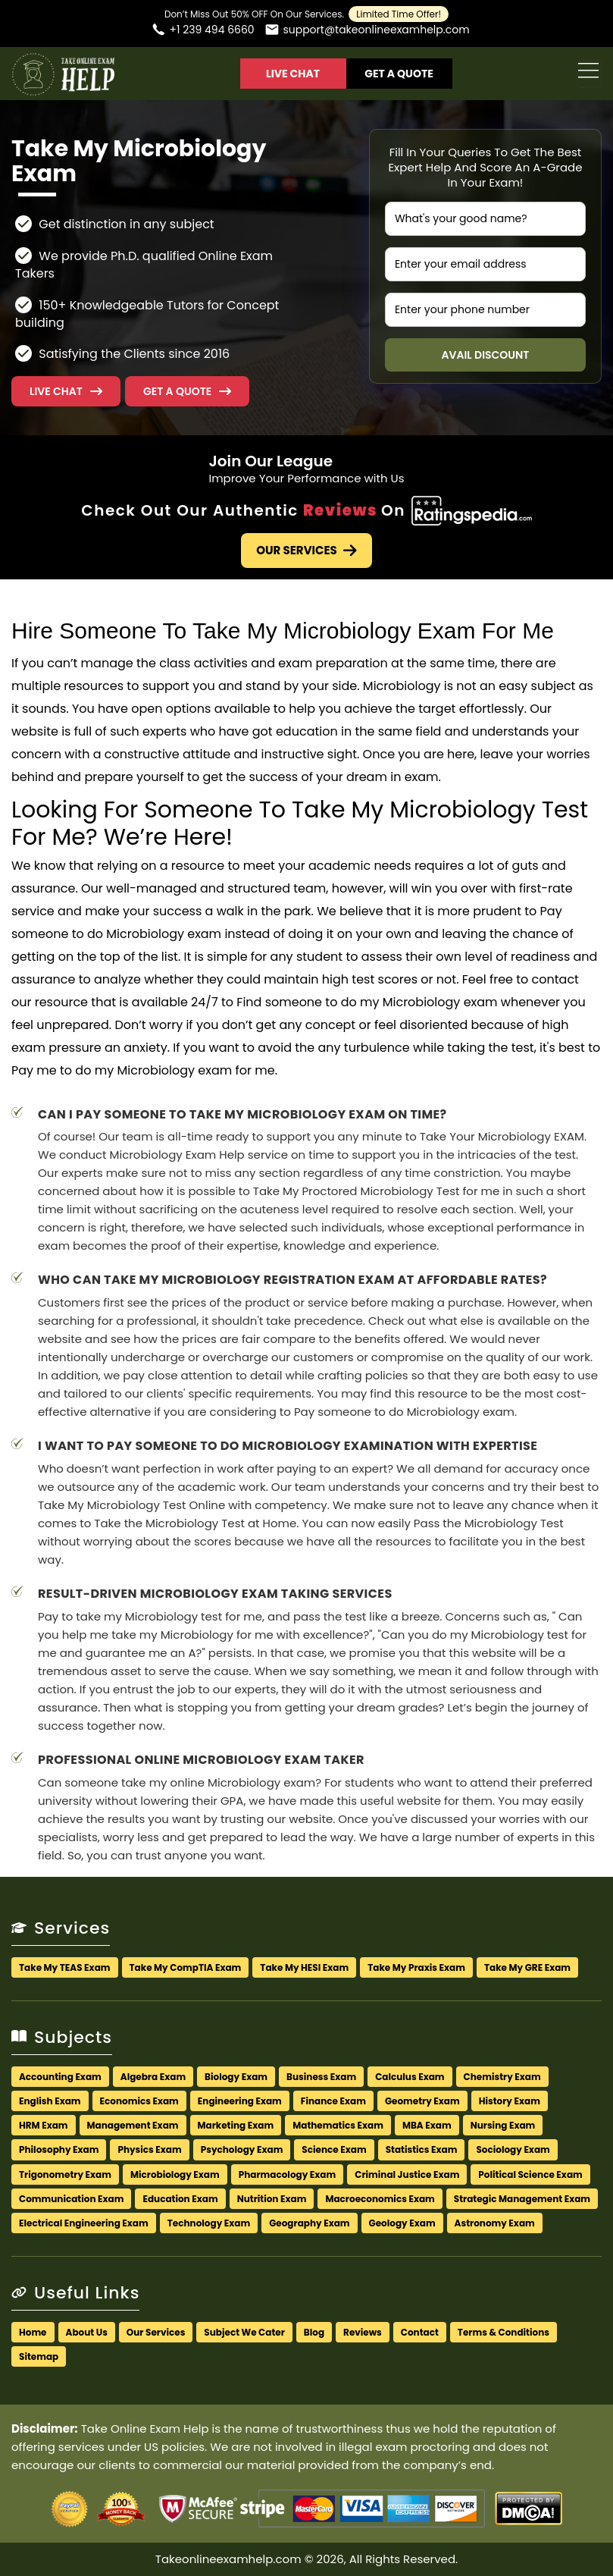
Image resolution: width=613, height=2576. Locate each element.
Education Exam (179, 2198)
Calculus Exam (409, 2076)
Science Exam (334, 2149)
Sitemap (38, 2356)
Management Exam (133, 2125)
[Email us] (366, 31)
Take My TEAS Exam (65, 1967)
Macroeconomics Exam (379, 2198)
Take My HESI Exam (304, 1967)
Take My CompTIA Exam (186, 1967)
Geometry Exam (422, 2100)
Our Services (306, 550)
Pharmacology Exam (287, 2174)
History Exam (509, 2100)
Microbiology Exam (175, 2174)
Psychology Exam (242, 2149)
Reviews (362, 2332)
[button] (187, 391)
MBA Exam (427, 2125)
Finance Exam (333, 2100)
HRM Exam (43, 2125)
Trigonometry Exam (65, 2174)
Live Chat (293, 73)
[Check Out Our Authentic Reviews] (471, 510)
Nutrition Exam (272, 2198)
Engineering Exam (240, 2100)
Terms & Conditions (503, 2332)
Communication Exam (71, 2198)
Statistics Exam (422, 2149)
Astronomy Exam (495, 2223)
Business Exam (321, 2076)
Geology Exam (402, 2223)
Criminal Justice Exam (407, 2174)
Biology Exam (236, 2076)
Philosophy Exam (59, 2149)
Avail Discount (485, 354)
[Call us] (202, 31)
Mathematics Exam (337, 2125)
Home (33, 2332)
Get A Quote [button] (398, 73)
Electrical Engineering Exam (84, 2223)
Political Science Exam (530, 2174)
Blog (314, 2332)
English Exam (50, 2100)
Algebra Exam (153, 2076)
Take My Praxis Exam (416, 1967)
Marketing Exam (236, 2125)
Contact (420, 2332)
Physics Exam (149, 2149)
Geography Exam (309, 2223)
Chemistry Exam (502, 2076)
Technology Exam (208, 2223)
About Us (87, 2332)
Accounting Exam (60, 2076)
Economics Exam (139, 2100)
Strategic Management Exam (522, 2198)
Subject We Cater (244, 2332)
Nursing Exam (503, 2125)
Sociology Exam (512, 2149)
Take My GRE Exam (527, 1967)
